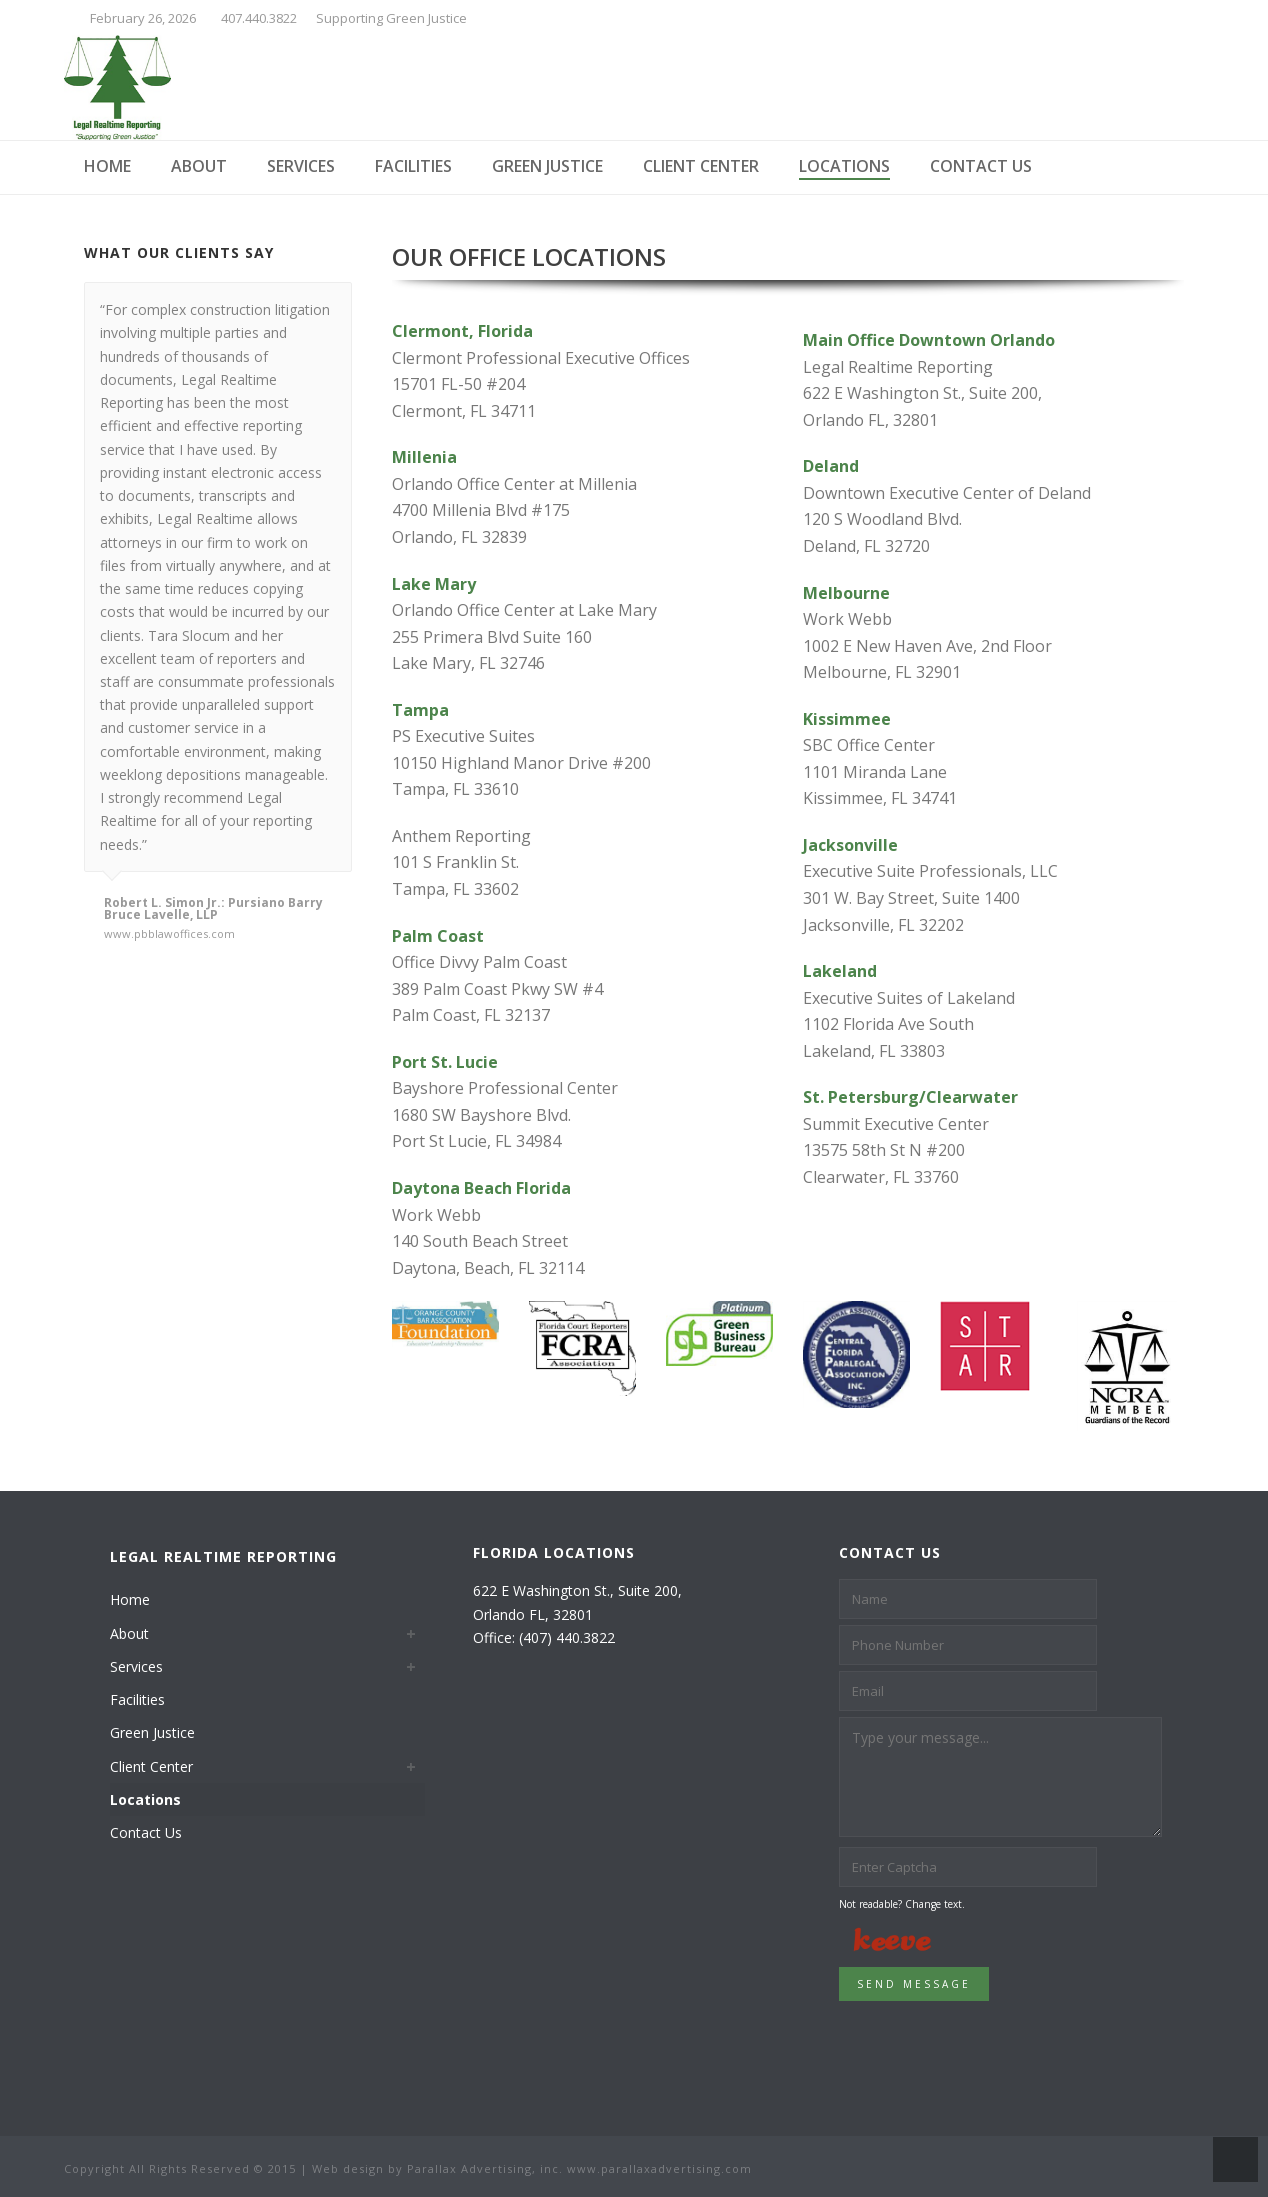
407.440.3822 (259, 18)
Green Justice (547, 166)
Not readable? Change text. (902, 1904)
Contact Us (981, 166)
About (199, 166)
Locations (844, 166)
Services (301, 166)
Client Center (701, 166)
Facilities (413, 166)
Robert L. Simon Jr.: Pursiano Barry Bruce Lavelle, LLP (213, 909)
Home (107, 166)
